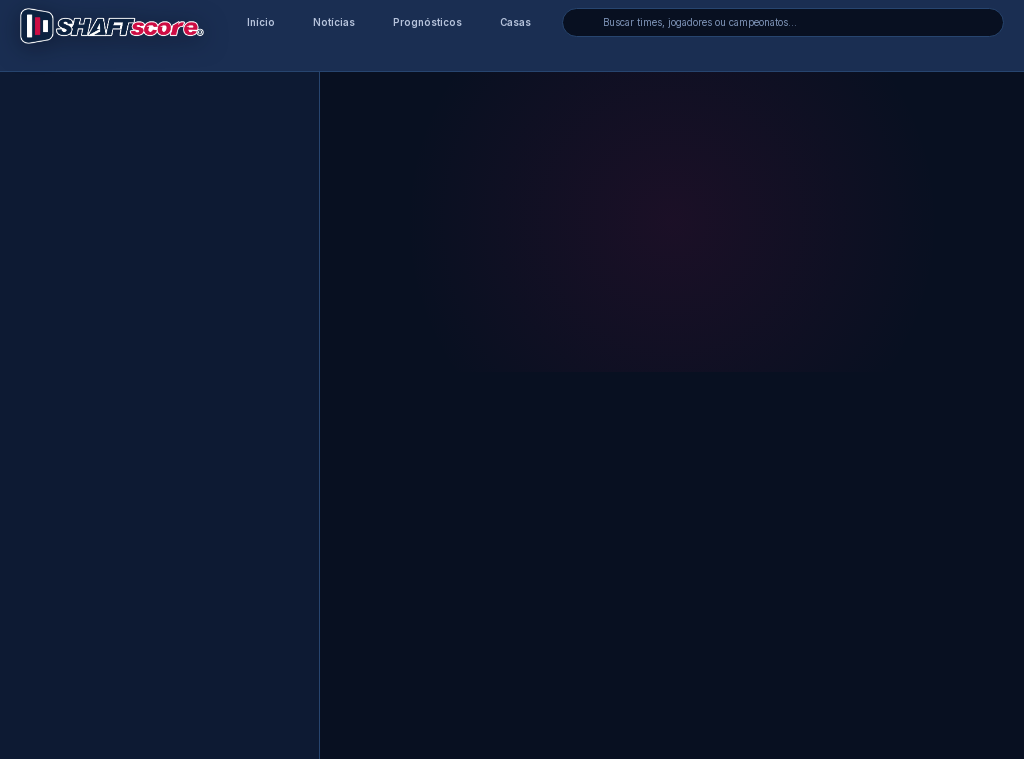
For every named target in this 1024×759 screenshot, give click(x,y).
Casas (515, 22)
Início (261, 22)
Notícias (334, 22)
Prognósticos (427, 22)
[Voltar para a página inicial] (112, 26)
